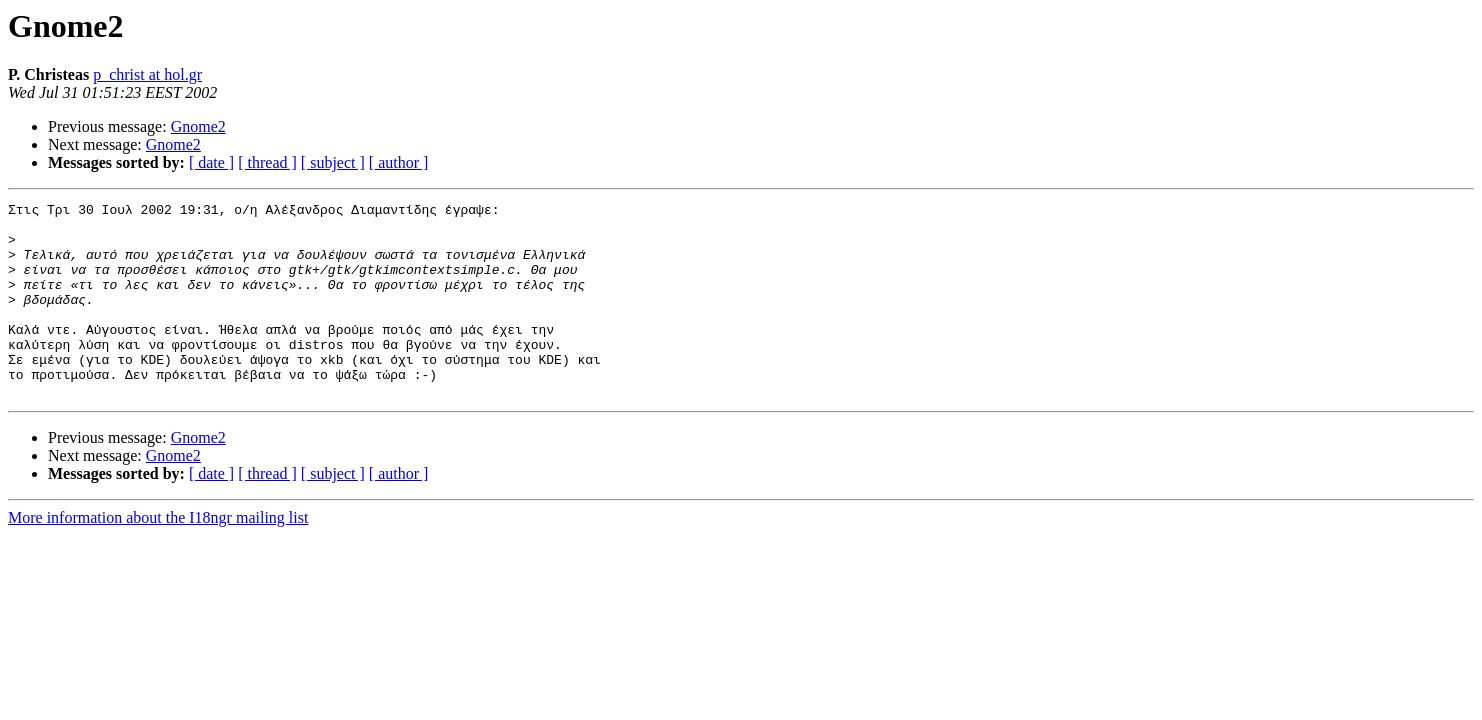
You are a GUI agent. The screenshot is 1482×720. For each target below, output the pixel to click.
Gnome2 (198, 126)
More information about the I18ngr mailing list (158, 556)
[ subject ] (333, 162)
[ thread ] (267, 162)
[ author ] (399, 162)
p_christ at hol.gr (147, 74)
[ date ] (211, 162)
